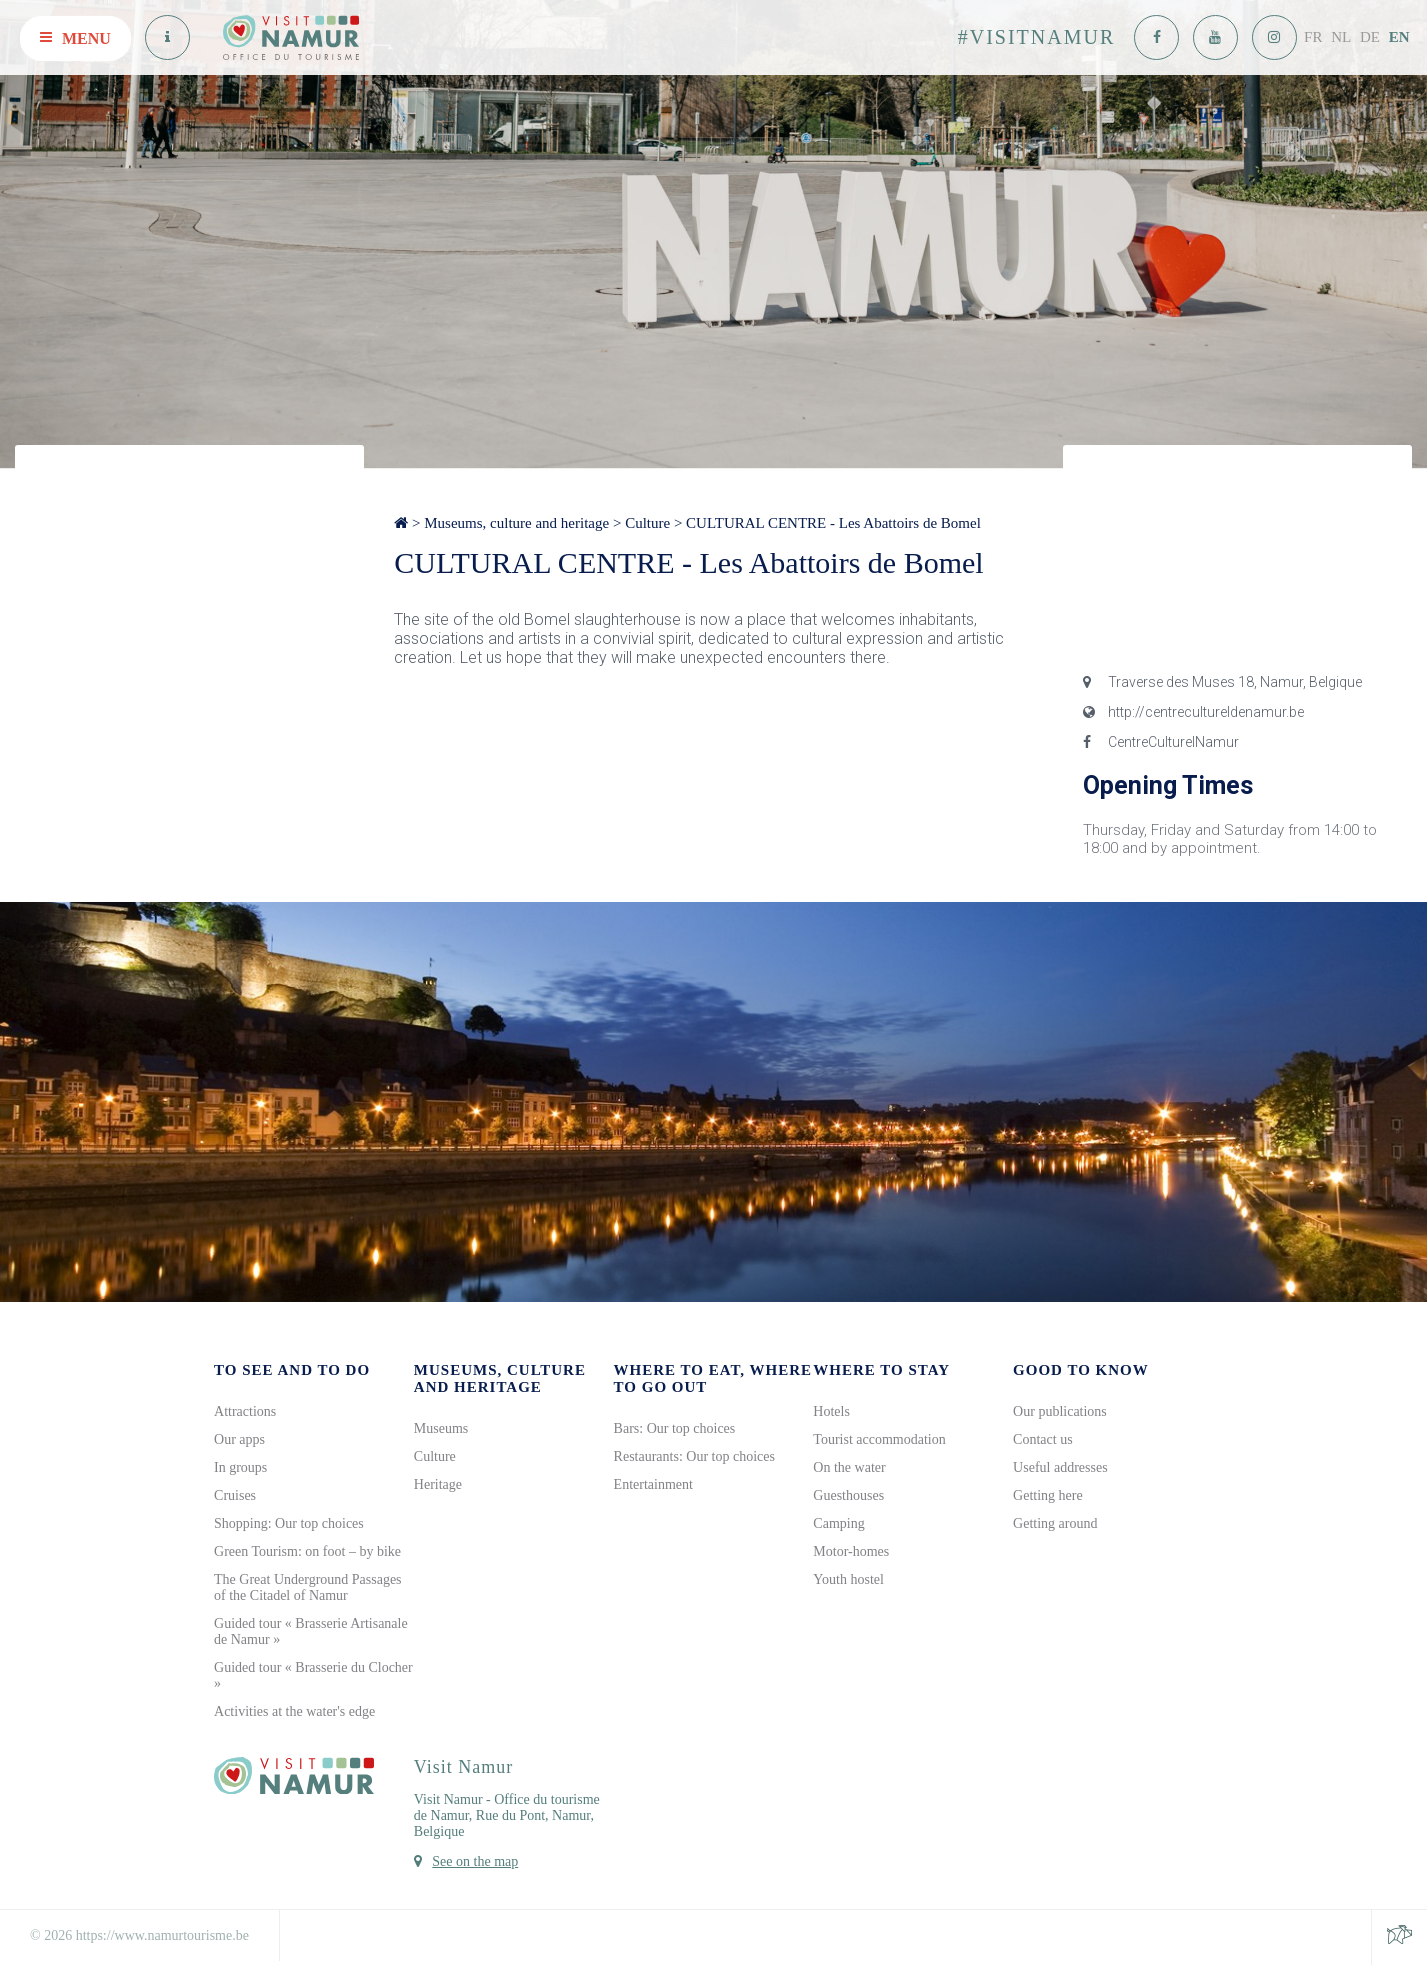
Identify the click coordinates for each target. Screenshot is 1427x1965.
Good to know (1081, 1370)
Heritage (438, 1484)
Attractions (245, 1411)
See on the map (475, 1861)
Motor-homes (851, 1551)
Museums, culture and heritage (516, 523)
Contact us (1043, 1439)
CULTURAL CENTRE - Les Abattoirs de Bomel (833, 523)
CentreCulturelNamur (1161, 742)
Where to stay (881, 1370)
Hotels (831, 1411)
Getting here (1048, 1495)
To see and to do (292, 1370)
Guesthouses (848, 1495)
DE (1370, 37)
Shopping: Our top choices (289, 1523)
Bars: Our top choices (675, 1428)
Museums (441, 1428)
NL (1341, 37)
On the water (849, 1467)
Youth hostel (848, 1579)
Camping (838, 1523)
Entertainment (653, 1484)
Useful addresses (1060, 1467)
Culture (647, 523)
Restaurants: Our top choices (694, 1456)
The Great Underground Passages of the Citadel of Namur (308, 1587)
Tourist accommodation (879, 1439)
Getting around (1055, 1523)
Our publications (1060, 1411)
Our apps (239, 1439)
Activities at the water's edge (294, 1711)
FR (1313, 37)
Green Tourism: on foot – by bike (307, 1551)
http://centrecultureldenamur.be (1193, 712)
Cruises (235, 1495)
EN (1399, 37)
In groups (240, 1467)
